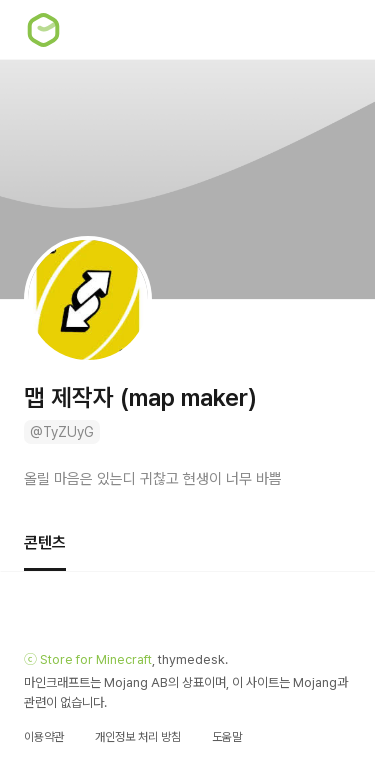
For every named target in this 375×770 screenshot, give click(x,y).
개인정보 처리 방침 (138, 737)
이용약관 (44, 737)
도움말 (227, 737)
